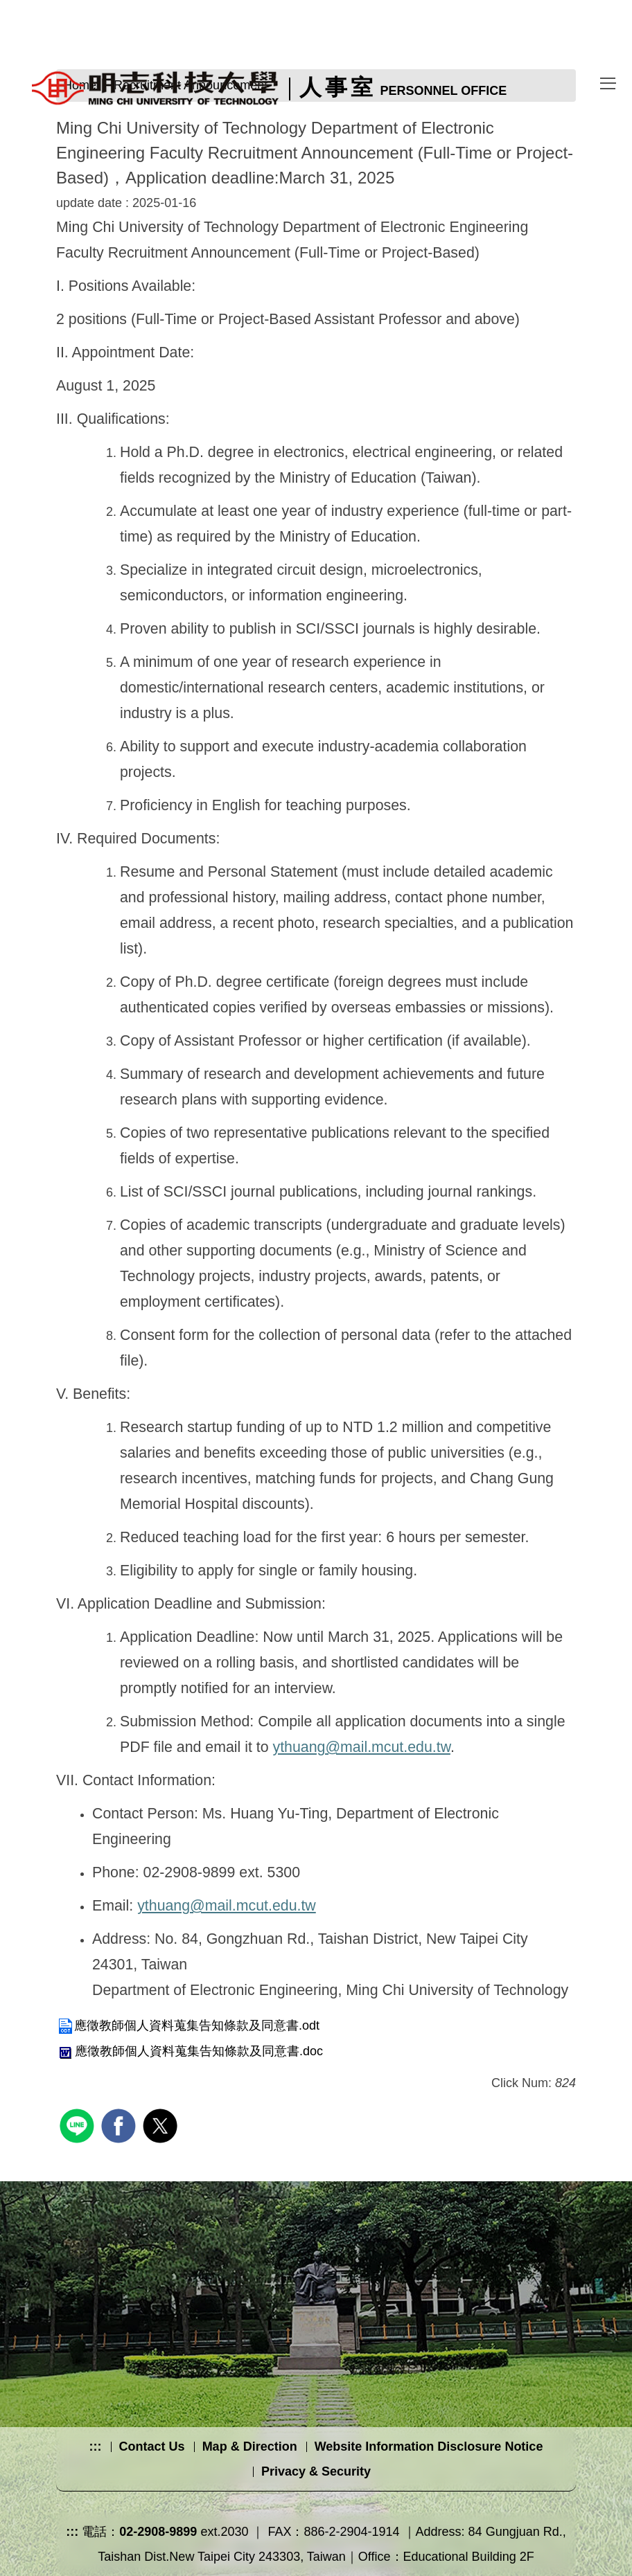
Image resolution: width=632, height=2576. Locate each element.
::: (95, 2446)
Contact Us (152, 2446)
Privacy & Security (316, 2471)
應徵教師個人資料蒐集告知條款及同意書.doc (189, 2051)
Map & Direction (249, 2446)
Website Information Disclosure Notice (429, 2446)
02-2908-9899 (158, 2532)
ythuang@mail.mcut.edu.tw (361, 1747)
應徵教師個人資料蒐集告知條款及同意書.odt (187, 2025)
